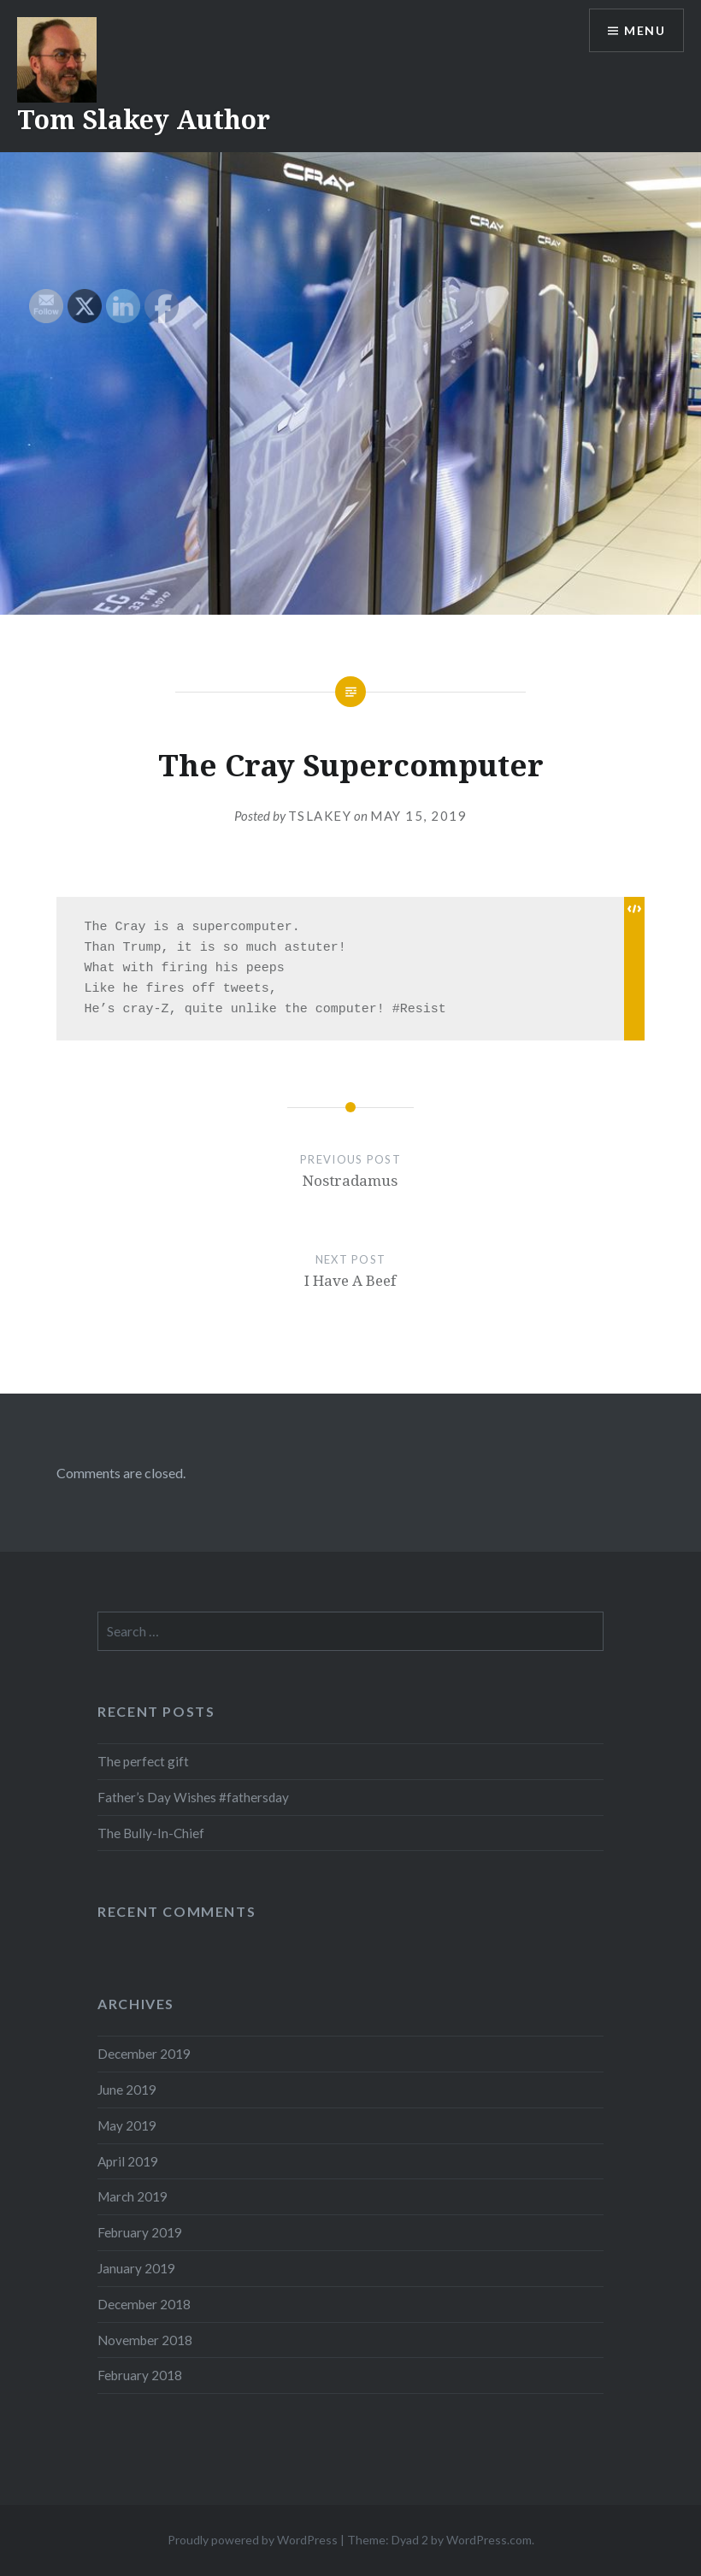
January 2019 (136, 2268)
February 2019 (139, 2232)
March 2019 (132, 2196)
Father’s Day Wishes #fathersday (193, 1797)
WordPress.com (489, 2539)
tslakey (320, 815)
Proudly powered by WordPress (253, 2539)
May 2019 (126, 2125)
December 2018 (144, 2304)
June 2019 (126, 2089)
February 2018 (139, 2375)
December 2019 (144, 2053)
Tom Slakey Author (143, 119)
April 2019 (127, 2161)
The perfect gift (143, 1761)
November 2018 (144, 2340)
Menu (644, 30)
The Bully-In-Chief (150, 1833)
